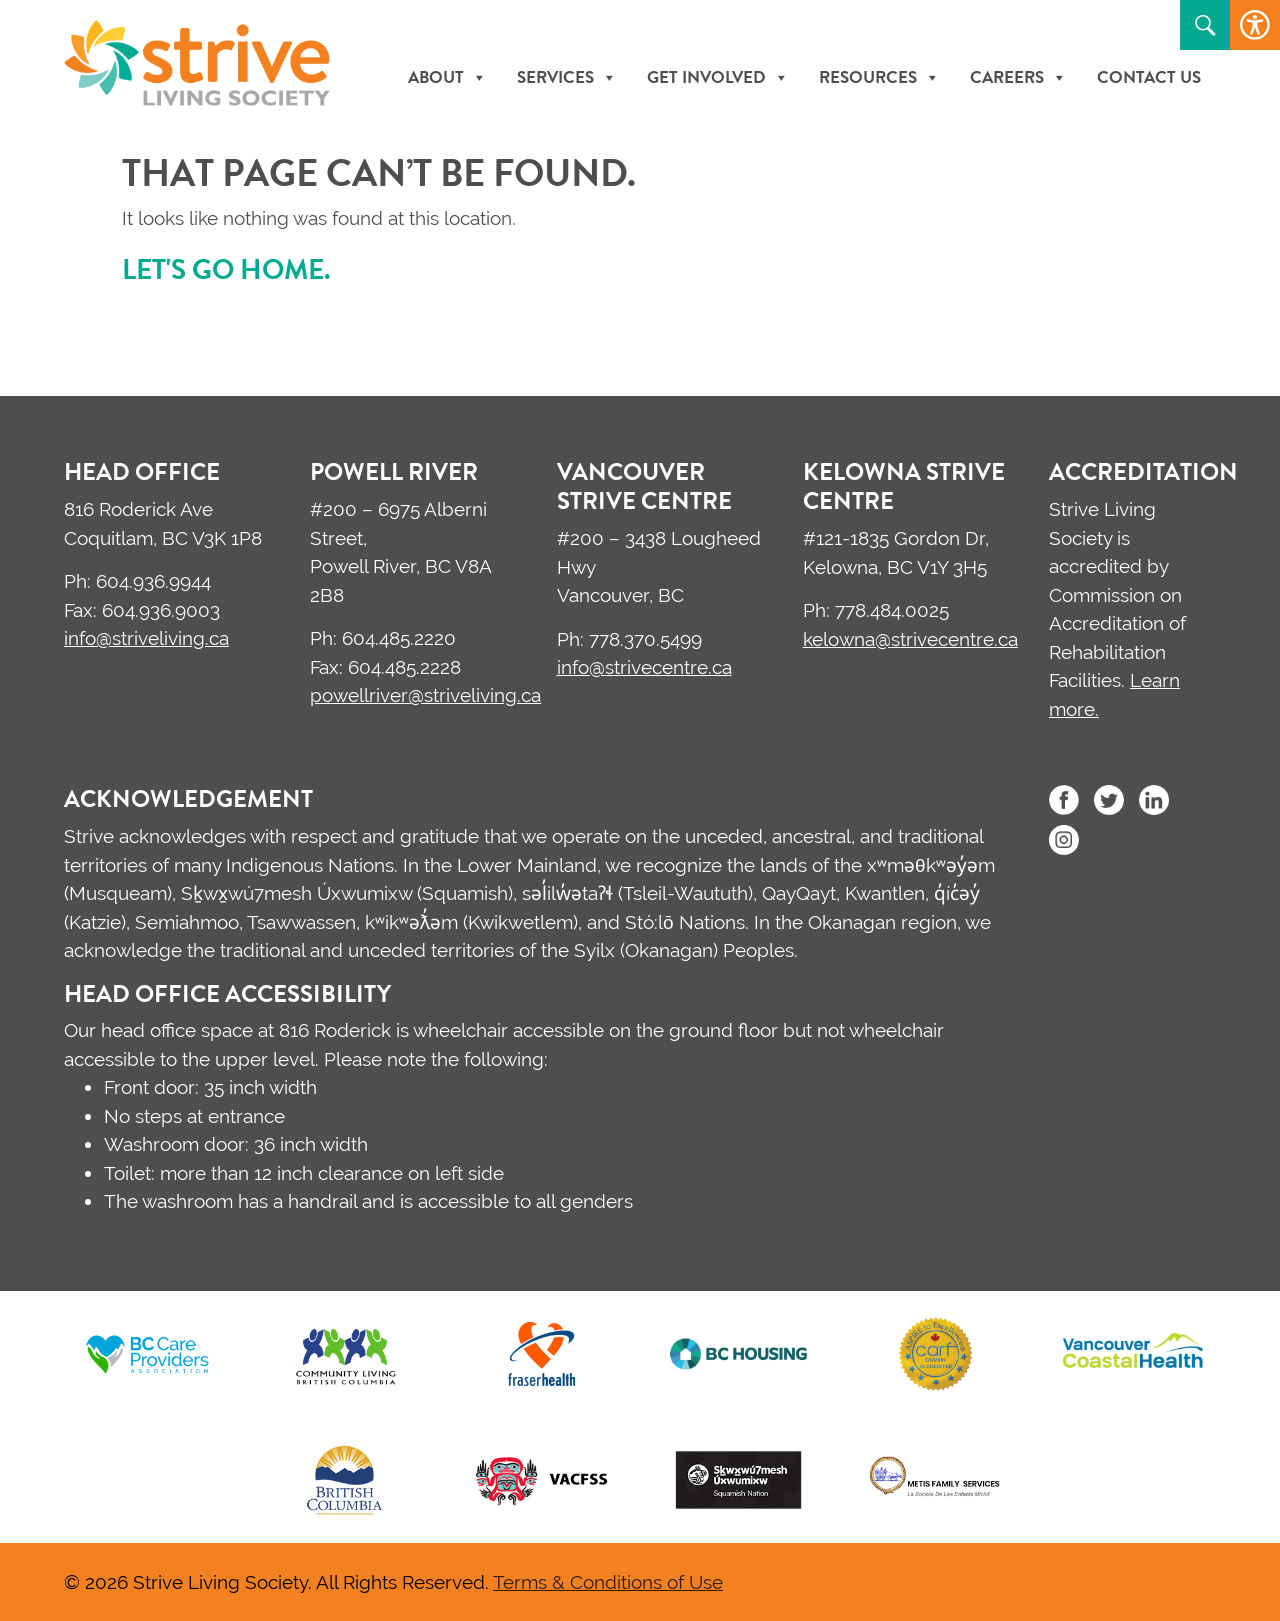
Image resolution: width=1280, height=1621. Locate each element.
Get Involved (718, 78)
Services (567, 78)
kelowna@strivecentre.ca (910, 639)
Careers (1018, 78)
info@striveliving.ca (146, 638)
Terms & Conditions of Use (608, 1582)
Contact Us (1149, 77)
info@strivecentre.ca (644, 667)
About (447, 78)
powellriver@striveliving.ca (425, 695)
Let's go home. (226, 269)
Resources (879, 78)
